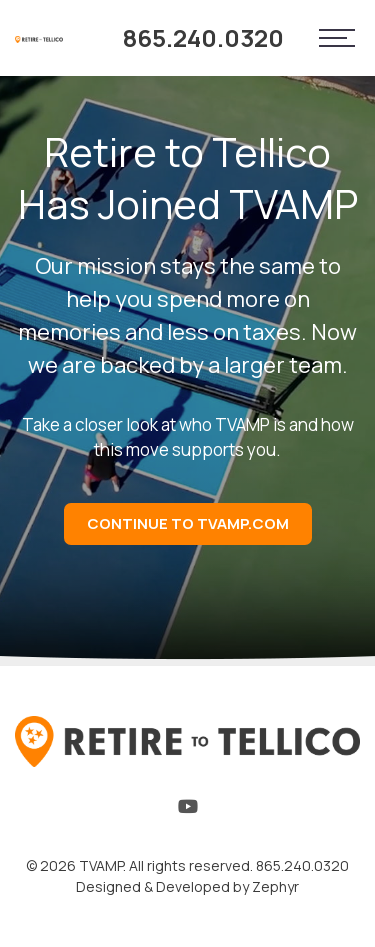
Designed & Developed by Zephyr (187, 886)
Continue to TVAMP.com (188, 523)
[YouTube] (188, 811)
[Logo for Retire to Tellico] (39, 38)
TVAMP (101, 865)
